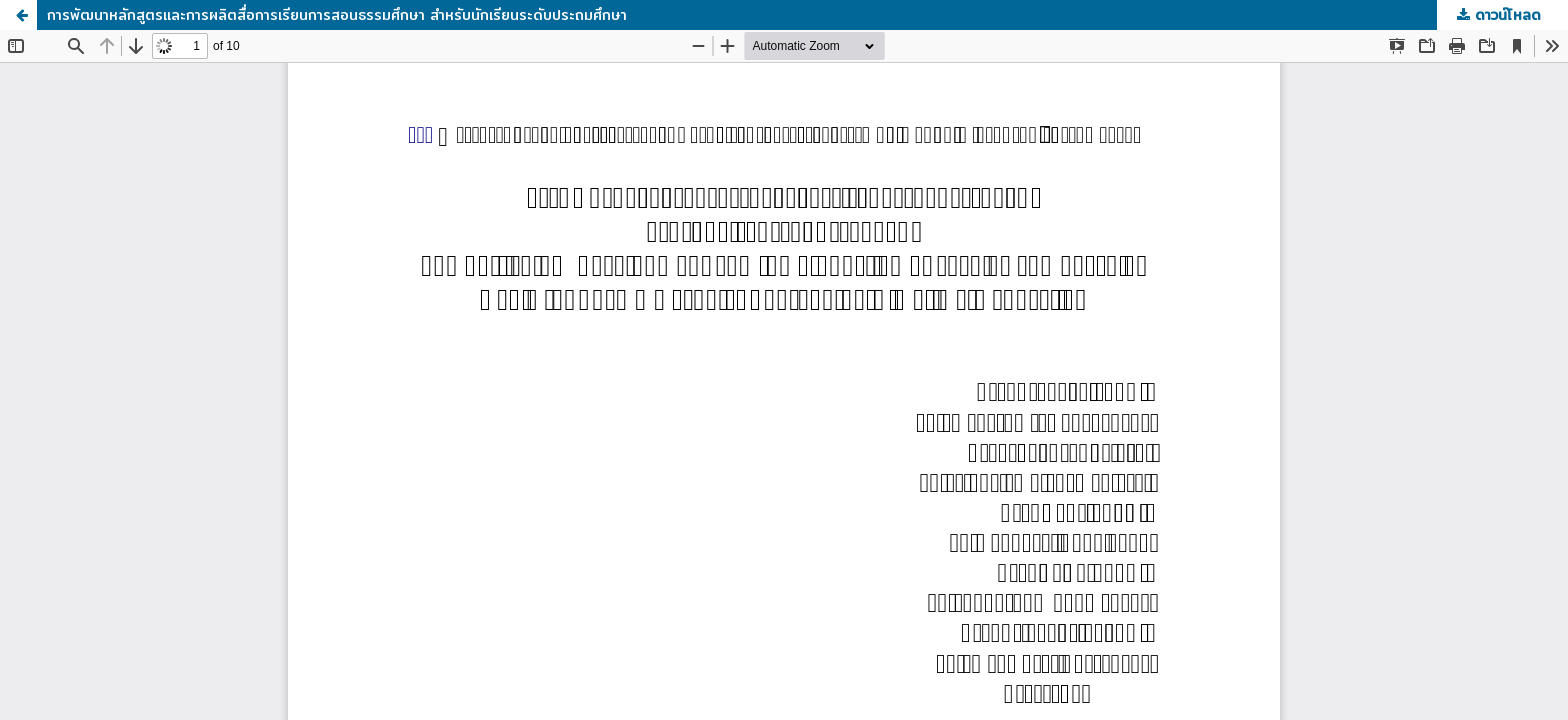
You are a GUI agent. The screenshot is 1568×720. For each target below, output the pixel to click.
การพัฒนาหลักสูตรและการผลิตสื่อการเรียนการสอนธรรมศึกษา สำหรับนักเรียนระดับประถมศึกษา (337, 15)
